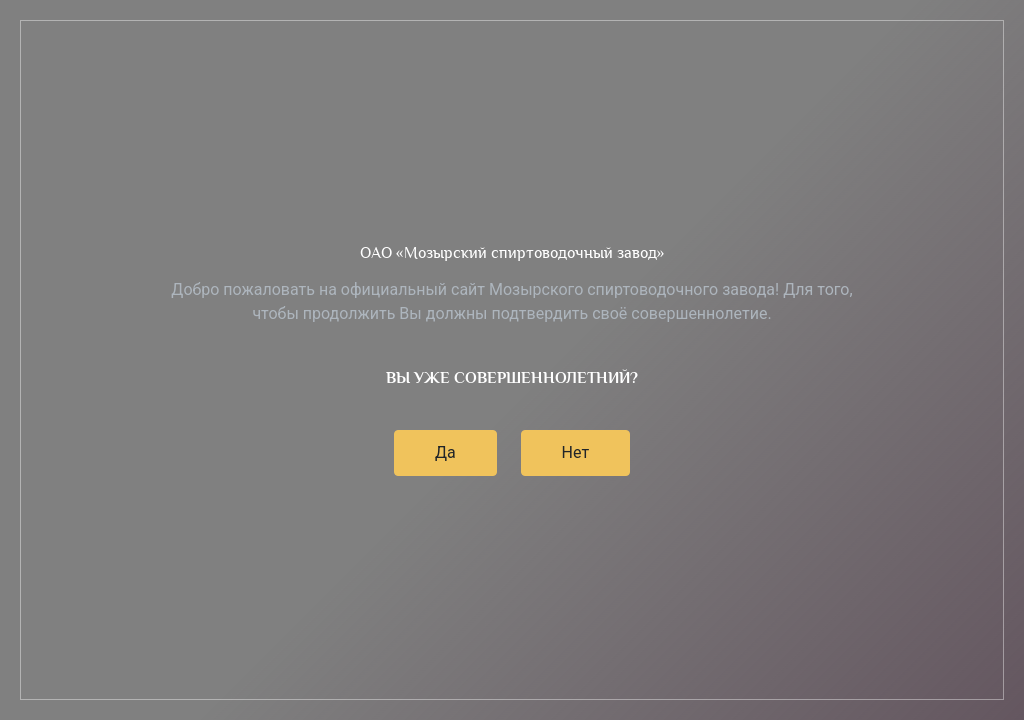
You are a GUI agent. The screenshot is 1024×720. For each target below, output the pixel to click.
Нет (576, 452)
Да (445, 452)
